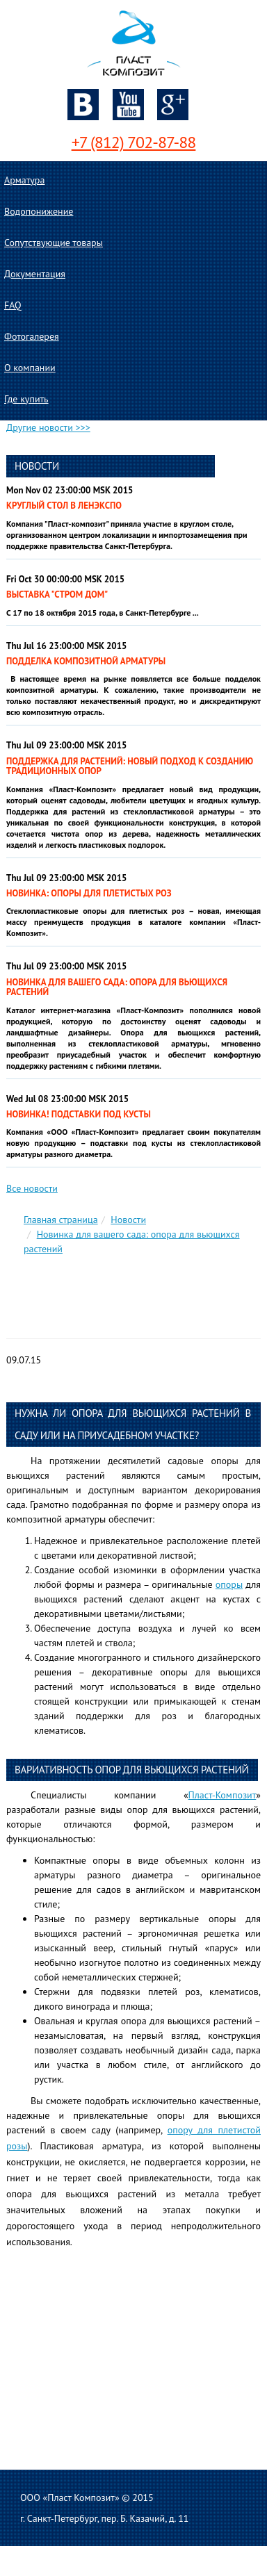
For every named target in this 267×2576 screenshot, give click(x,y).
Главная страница (61, 1219)
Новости (128, 1219)
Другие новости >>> (48, 427)
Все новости (32, 1188)
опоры (229, 1584)
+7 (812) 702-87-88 (134, 142)
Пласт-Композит (222, 1795)
